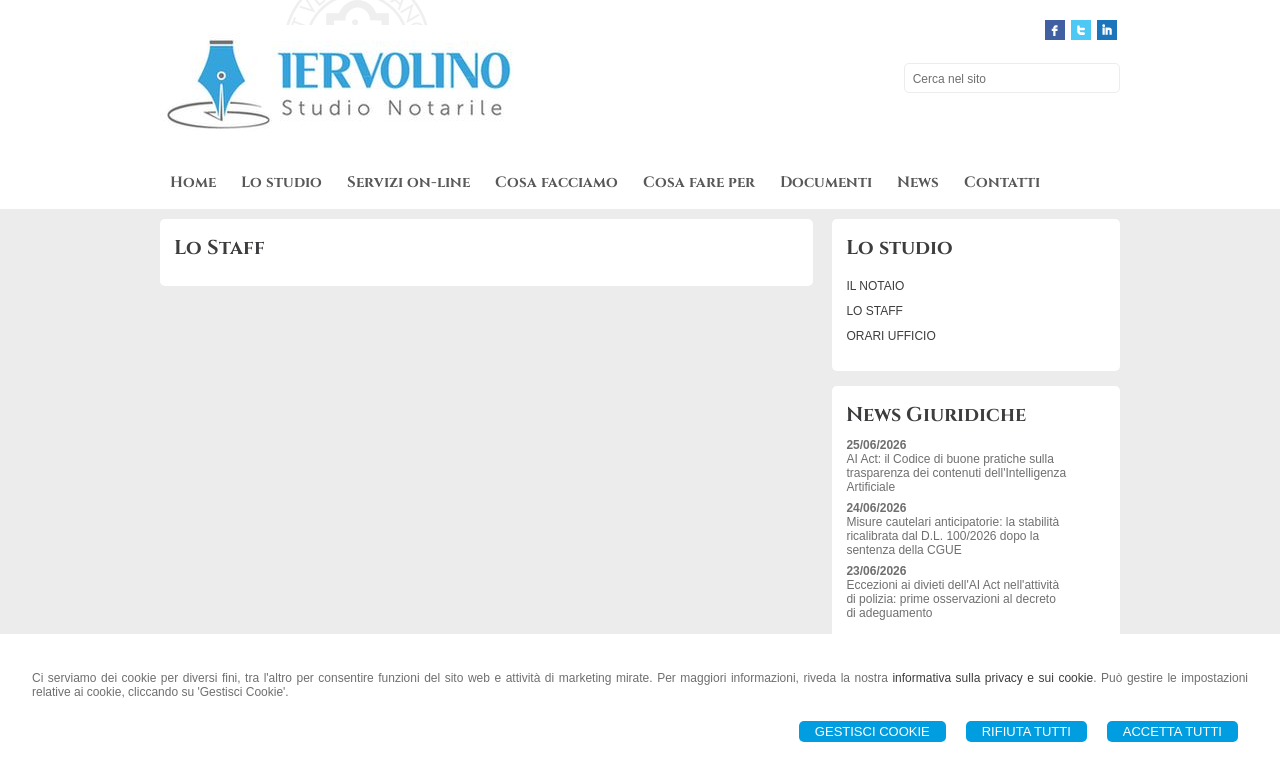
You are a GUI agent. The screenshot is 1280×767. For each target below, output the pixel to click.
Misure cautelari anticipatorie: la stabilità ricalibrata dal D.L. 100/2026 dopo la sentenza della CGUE (952, 536)
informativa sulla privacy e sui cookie (992, 678)
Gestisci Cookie (872, 731)
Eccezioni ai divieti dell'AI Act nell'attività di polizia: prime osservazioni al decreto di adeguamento (952, 599)
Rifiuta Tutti (1026, 731)
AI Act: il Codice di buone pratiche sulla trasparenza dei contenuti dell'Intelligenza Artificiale (956, 473)
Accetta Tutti (1172, 731)
